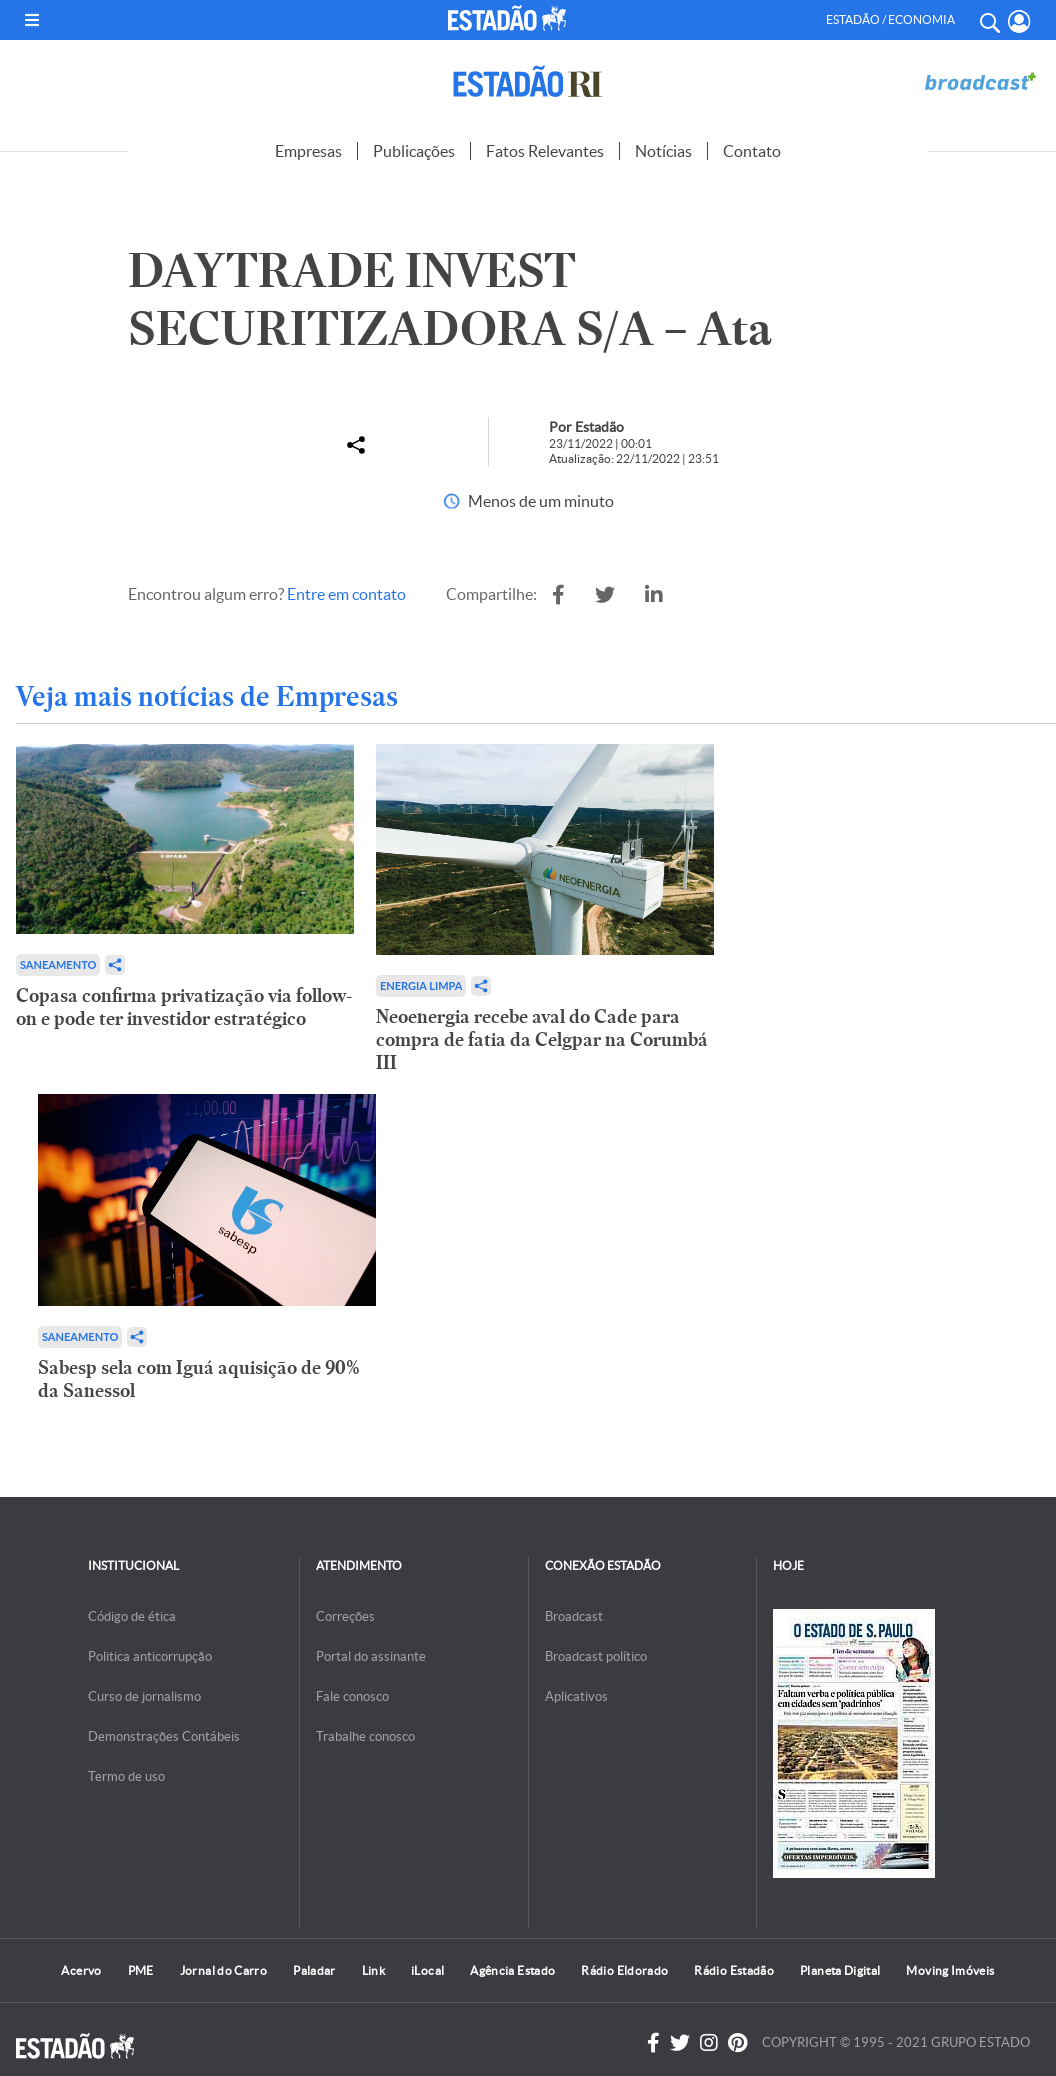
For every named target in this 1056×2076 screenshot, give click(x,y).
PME (141, 1970)
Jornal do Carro (223, 1970)
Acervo (81, 1970)
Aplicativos (576, 1696)
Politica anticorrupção (150, 1656)
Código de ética (132, 1616)
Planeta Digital (840, 1970)
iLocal (427, 1970)
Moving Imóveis (950, 1970)
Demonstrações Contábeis (164, 1736)
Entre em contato (346, 594)
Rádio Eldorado (624, 1970)
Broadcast (574, 1616)
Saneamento (58, 964)
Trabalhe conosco (365, 1736)
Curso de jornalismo (144, 1696)
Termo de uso (126, 1776)
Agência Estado (512, 1970)
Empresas (308, 151)
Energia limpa (421, 985)
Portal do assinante (371, 1656)
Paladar (314, 1970)
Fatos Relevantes (545, 151)
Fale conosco (352, 1696)
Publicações (414, 151)
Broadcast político (596, 1656)
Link (373, 1970)
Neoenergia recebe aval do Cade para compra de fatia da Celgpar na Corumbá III (542, 1039)
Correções (345, 1616)
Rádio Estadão (734, 1970)
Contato (752, 151)
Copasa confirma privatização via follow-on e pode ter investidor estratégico (184, 1007)
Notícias (663, 151)
